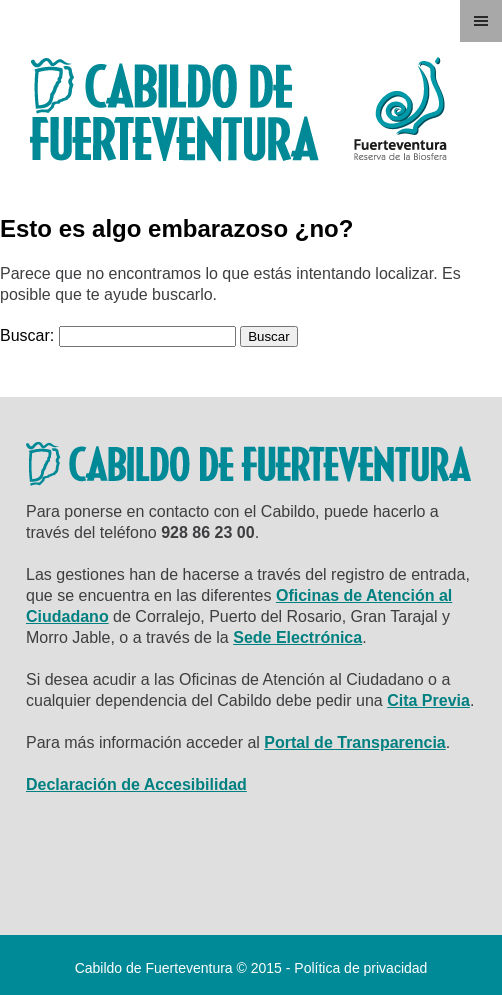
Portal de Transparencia (354, 742)
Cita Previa (428, 700)
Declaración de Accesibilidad (136, 784)
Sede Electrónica (297, 637)
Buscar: (27, 335)
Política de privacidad (360, 968)
